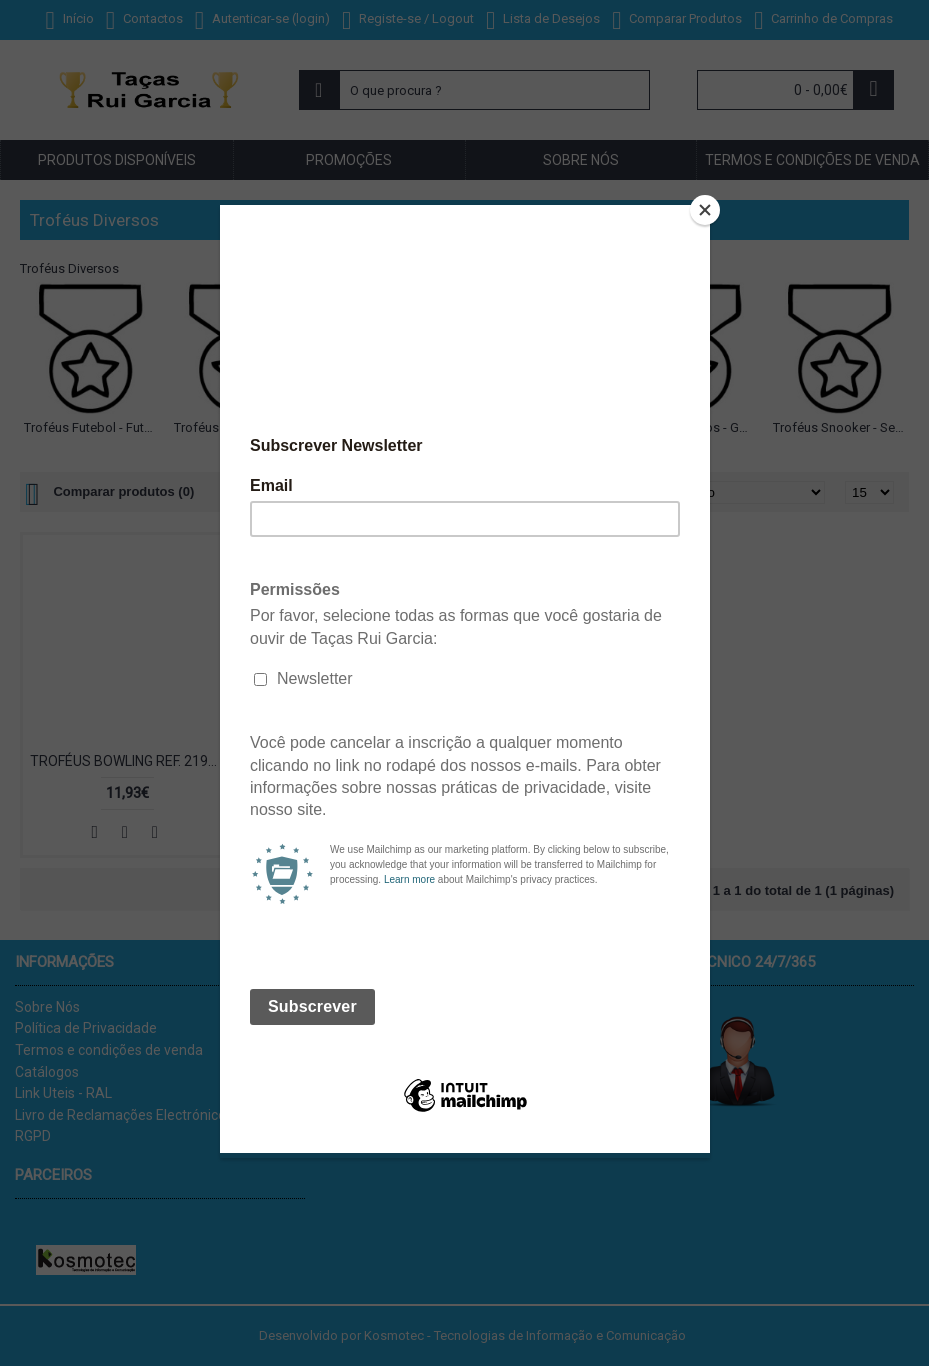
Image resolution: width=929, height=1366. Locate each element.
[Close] (705, 210)
